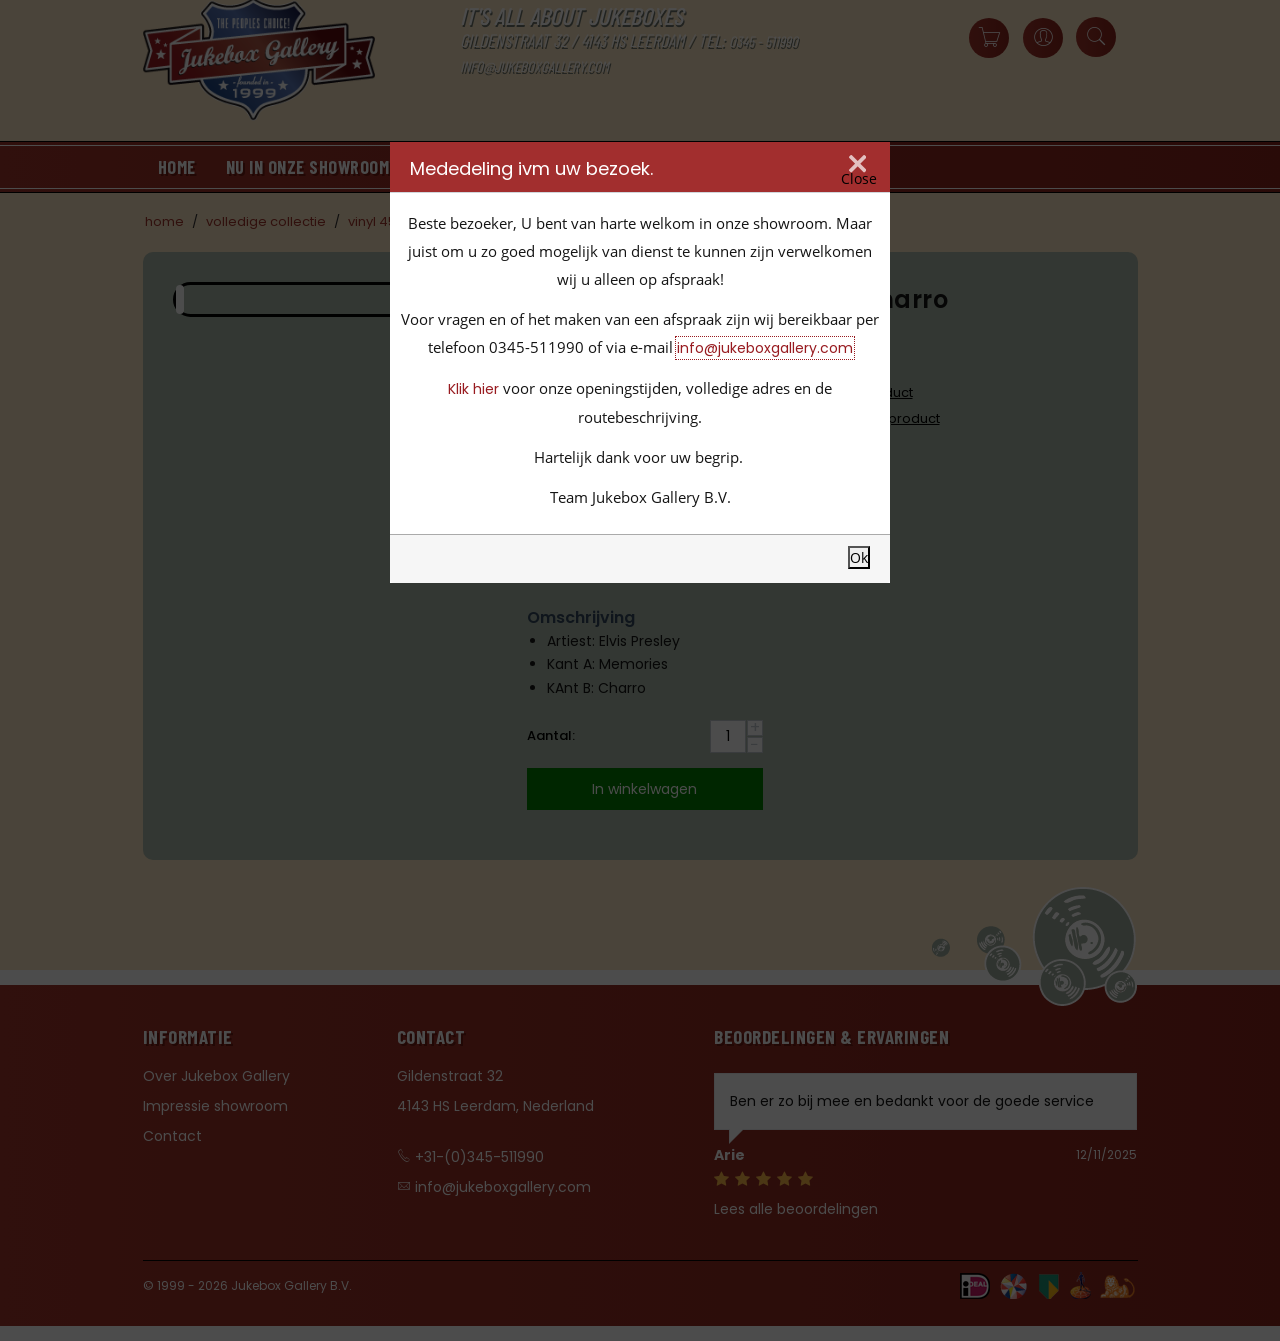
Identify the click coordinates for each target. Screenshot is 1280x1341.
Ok (859, 557)
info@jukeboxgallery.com (765, 348)
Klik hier (473, 389)
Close (859, 179)
